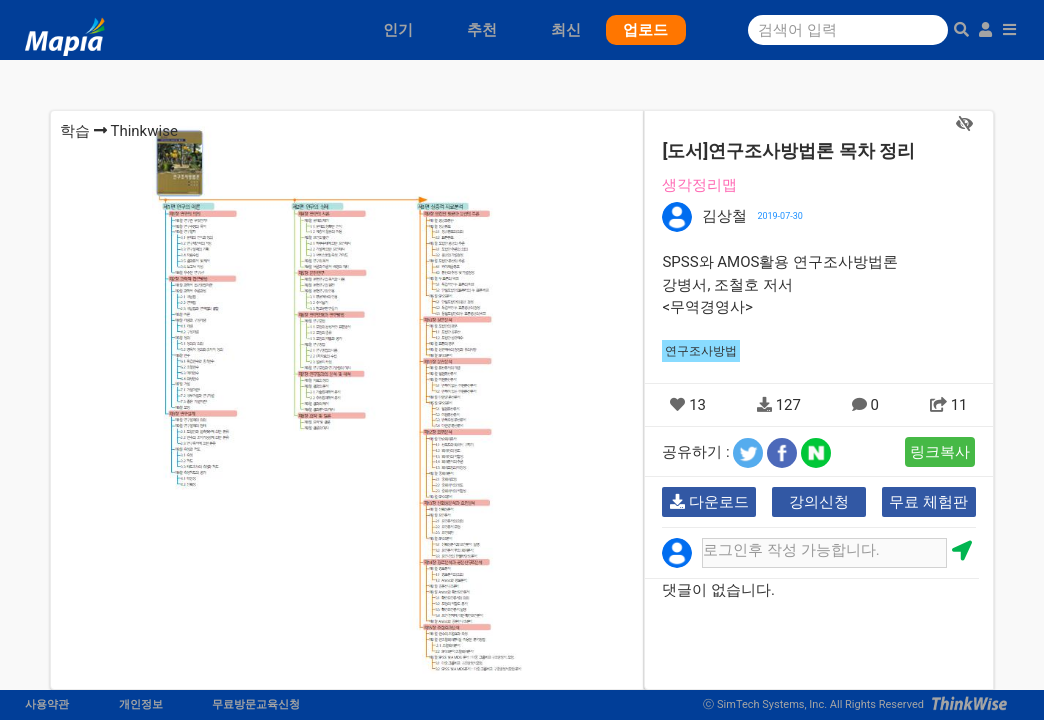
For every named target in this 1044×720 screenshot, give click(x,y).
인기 (398, 30)
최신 (566, 30)
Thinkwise (143, 131)
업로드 (645, 30)
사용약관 (47, 704)
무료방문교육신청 (256, 704)
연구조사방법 (701, 351)
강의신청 (819, 502)
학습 (75, 131)
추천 (482, 30)
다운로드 (709, 502)
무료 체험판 (928, 502)
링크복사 (940, 452)
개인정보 (141, 704)
